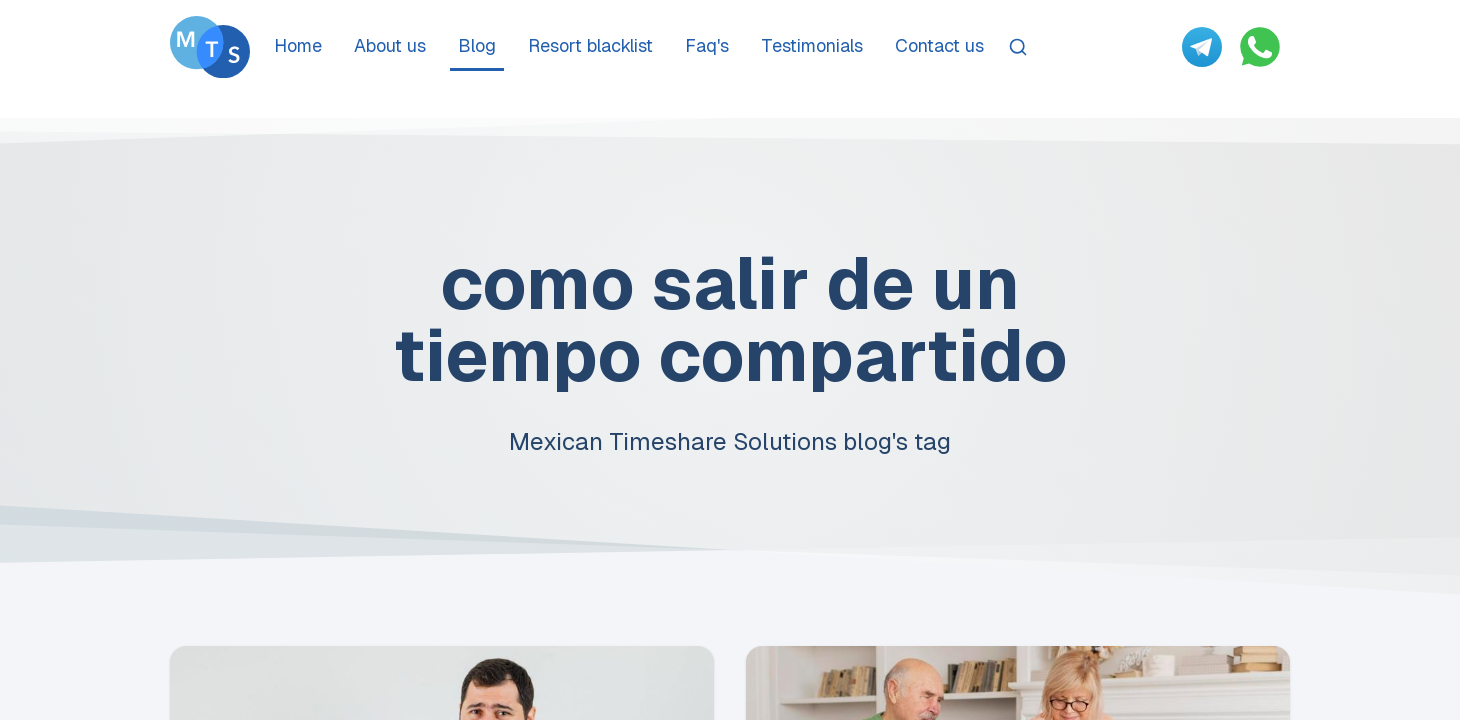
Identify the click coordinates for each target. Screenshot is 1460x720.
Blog (477, 45)
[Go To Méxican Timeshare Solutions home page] (210, 47)
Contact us (939, 45)
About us (390, 45)
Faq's (707, 45)
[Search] (1018, 47)
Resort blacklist (590, 45)
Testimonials (812, 45)
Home (298, 45)
